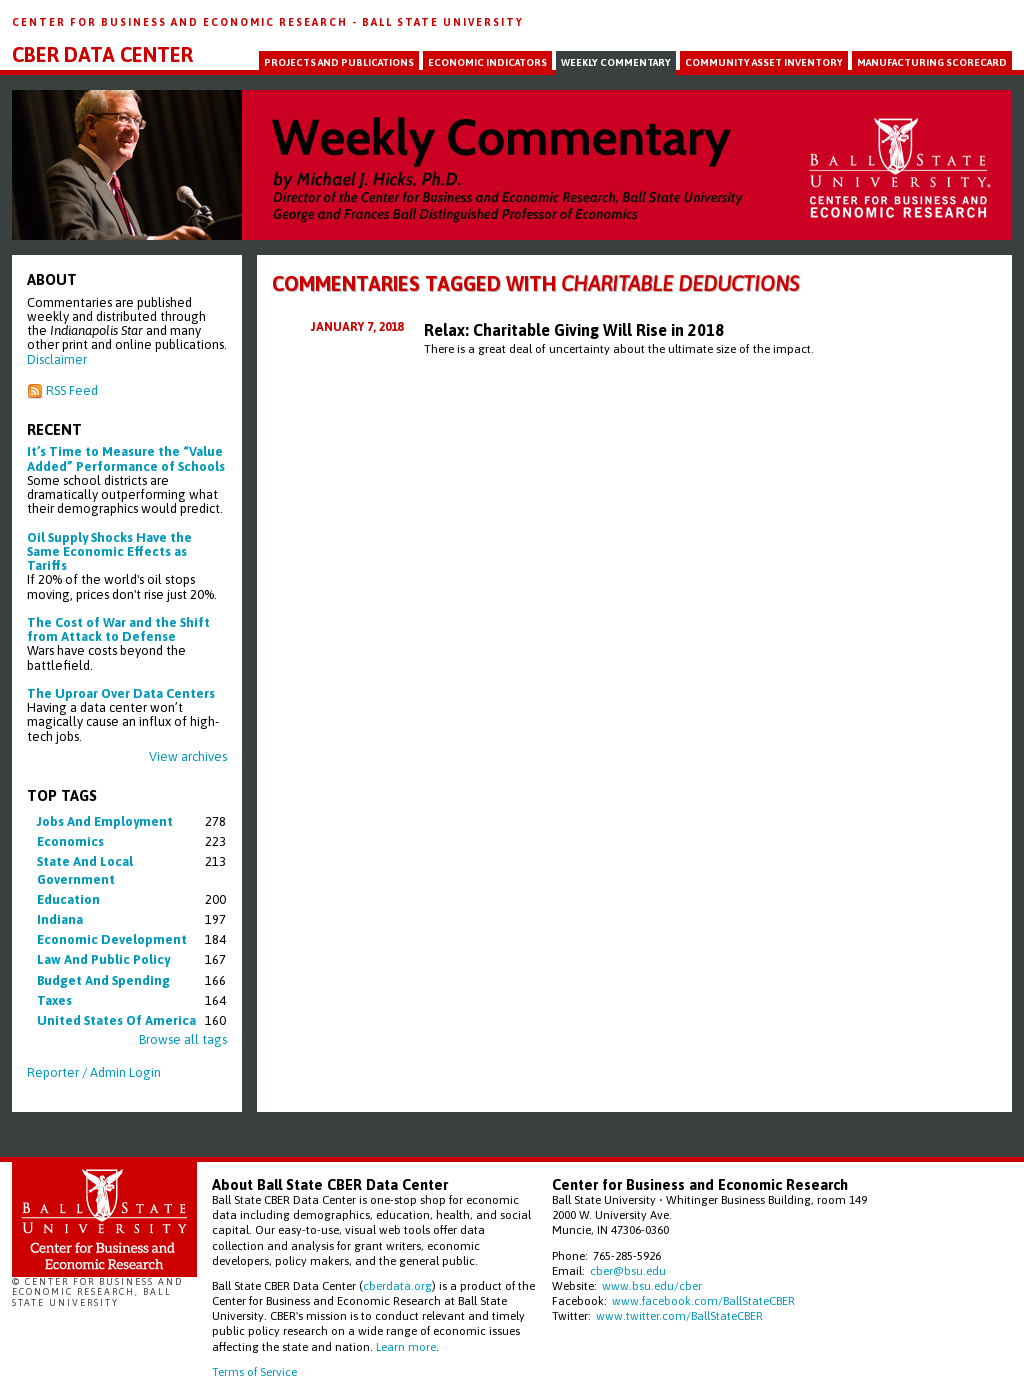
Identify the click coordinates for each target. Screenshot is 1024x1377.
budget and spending (103, 980)
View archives (188, 756)
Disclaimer (57, 359)
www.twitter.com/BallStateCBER (679, 1315)
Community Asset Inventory (764, 62)
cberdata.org (397, 1285)
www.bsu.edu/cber (652, 1285)
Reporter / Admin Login (94, 1072)
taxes (54, 1000)
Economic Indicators (487, 62)
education (68, 899)
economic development (112, 939)
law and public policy (103, 959)
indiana (60, 919)
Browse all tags (183, 1039)
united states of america (116, 1020)
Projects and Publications (339, 62)
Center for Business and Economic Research (182, 22)
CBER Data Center (102, 55)
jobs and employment (105, 821)
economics (70, 841)
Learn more (406, 1346)
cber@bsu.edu (628, 1270)
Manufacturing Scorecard (932, 62)
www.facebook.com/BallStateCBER (703, 1300)
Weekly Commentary (616, 62)
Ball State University (443, 22)
